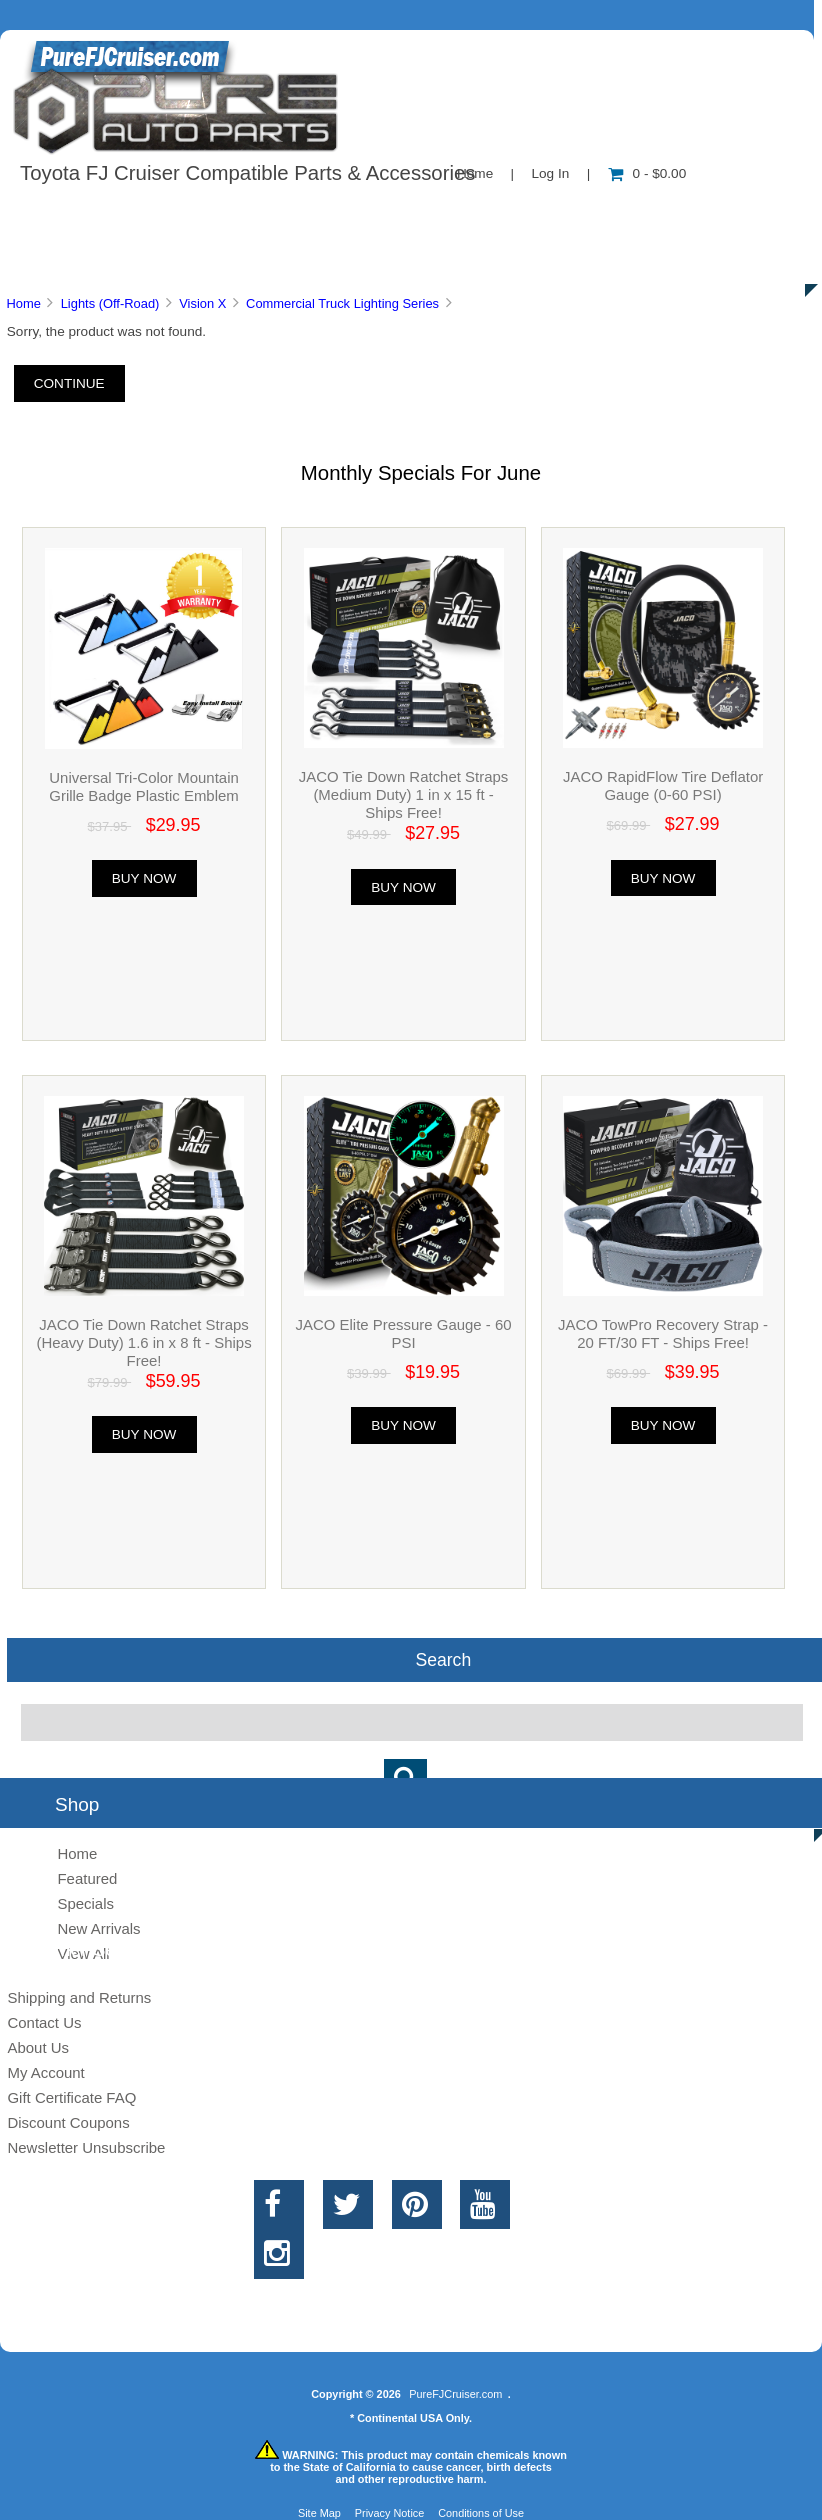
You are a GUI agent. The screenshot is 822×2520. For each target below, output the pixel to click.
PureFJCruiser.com (455, 2394)
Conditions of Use (481, 2513)
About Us (200, 214)
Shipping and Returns (79, 1997)
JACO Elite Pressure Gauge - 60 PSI (404, 1333)
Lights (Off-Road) (110, 303)
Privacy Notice (390, 2513)
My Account (45, 2072)
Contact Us (502, 214)
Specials (85, 1903)
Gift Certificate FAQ (71, 2097)
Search (443, 1660)
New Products (668, 214)
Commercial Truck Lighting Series (342, 303)
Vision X (202, 303)
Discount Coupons (68, 2122)
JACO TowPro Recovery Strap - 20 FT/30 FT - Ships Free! (663, 1333)
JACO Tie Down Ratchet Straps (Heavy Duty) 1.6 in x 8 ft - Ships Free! (143, 1342)
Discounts (194, 260)
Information (348, 214)
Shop (76, 214)
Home (23, 303)
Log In (550, 173)
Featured (87, 1878)
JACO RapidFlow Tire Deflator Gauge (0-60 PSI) (663, 785)
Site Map (319, 2513)
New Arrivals (98, 1928)
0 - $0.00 (647, 173)
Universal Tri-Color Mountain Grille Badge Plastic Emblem (143, 786)
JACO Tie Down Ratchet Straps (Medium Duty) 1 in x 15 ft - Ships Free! (403, 794)
